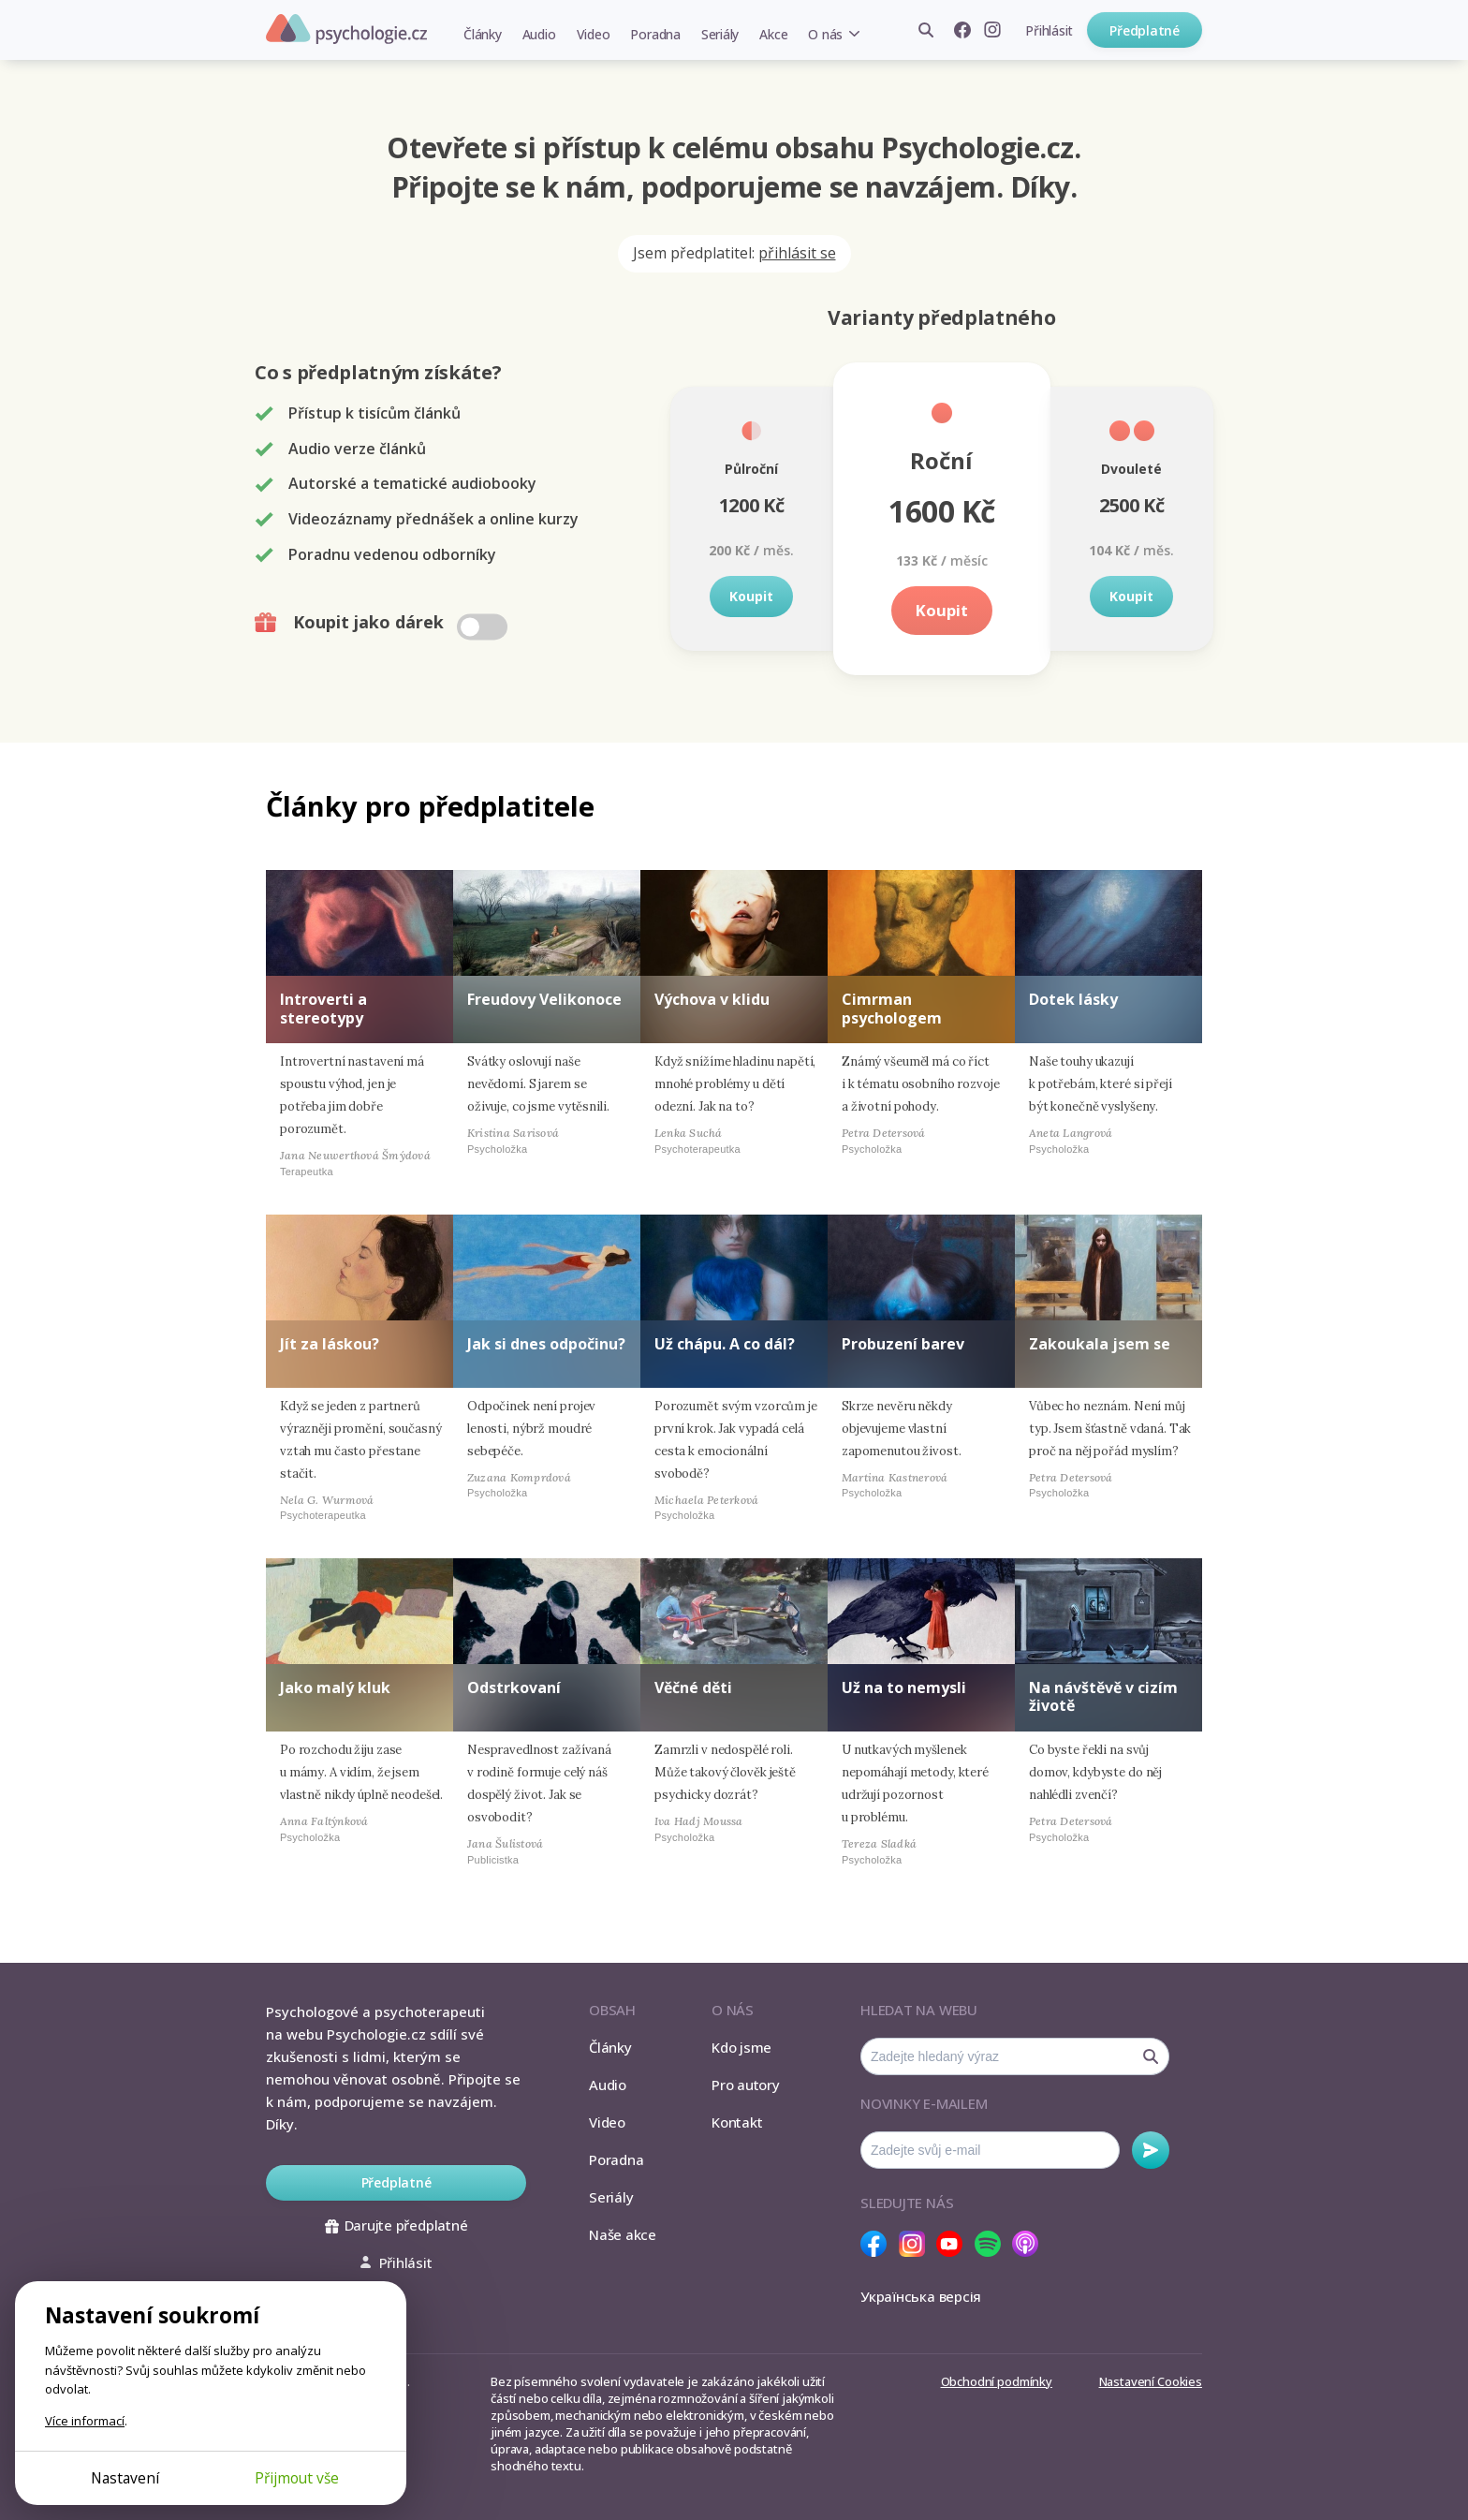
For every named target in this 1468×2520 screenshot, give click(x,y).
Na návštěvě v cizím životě (1103, 1696)
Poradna (655, 34)
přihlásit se (797, 253)
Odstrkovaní (514, 1687)
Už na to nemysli (904, 1687)
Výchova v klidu (712, 999)
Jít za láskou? (329, 1344)
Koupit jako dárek (383, 623)
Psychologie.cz (346, 29)
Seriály (720, 34)
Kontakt (737, 2122)
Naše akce (622, 2234)
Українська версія (920, 2296)
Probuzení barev (903, 1344)
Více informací (85, 2420)
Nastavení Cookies (1150, 2381)
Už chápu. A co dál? (724, 1344)
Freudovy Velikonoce (544, 999)
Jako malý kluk (335, 1687)
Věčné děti (693, 1687)
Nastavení (125, 2478)
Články (482, 34)
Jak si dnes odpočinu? (546, 1344)
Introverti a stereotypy (323, 1008)
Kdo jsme (741, 2047)
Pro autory (746, 2084)
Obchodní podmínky (996, 2381)
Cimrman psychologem (892, 1008)
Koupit (751, 596)
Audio (539, 34)
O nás (825, 34)
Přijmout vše (297, 2478)
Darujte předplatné (396, 2225)
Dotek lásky (1073, 999)
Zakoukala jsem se (1099, 1344)
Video (593, 34)
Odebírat (1150, 2150)
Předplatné (1144, 30)
